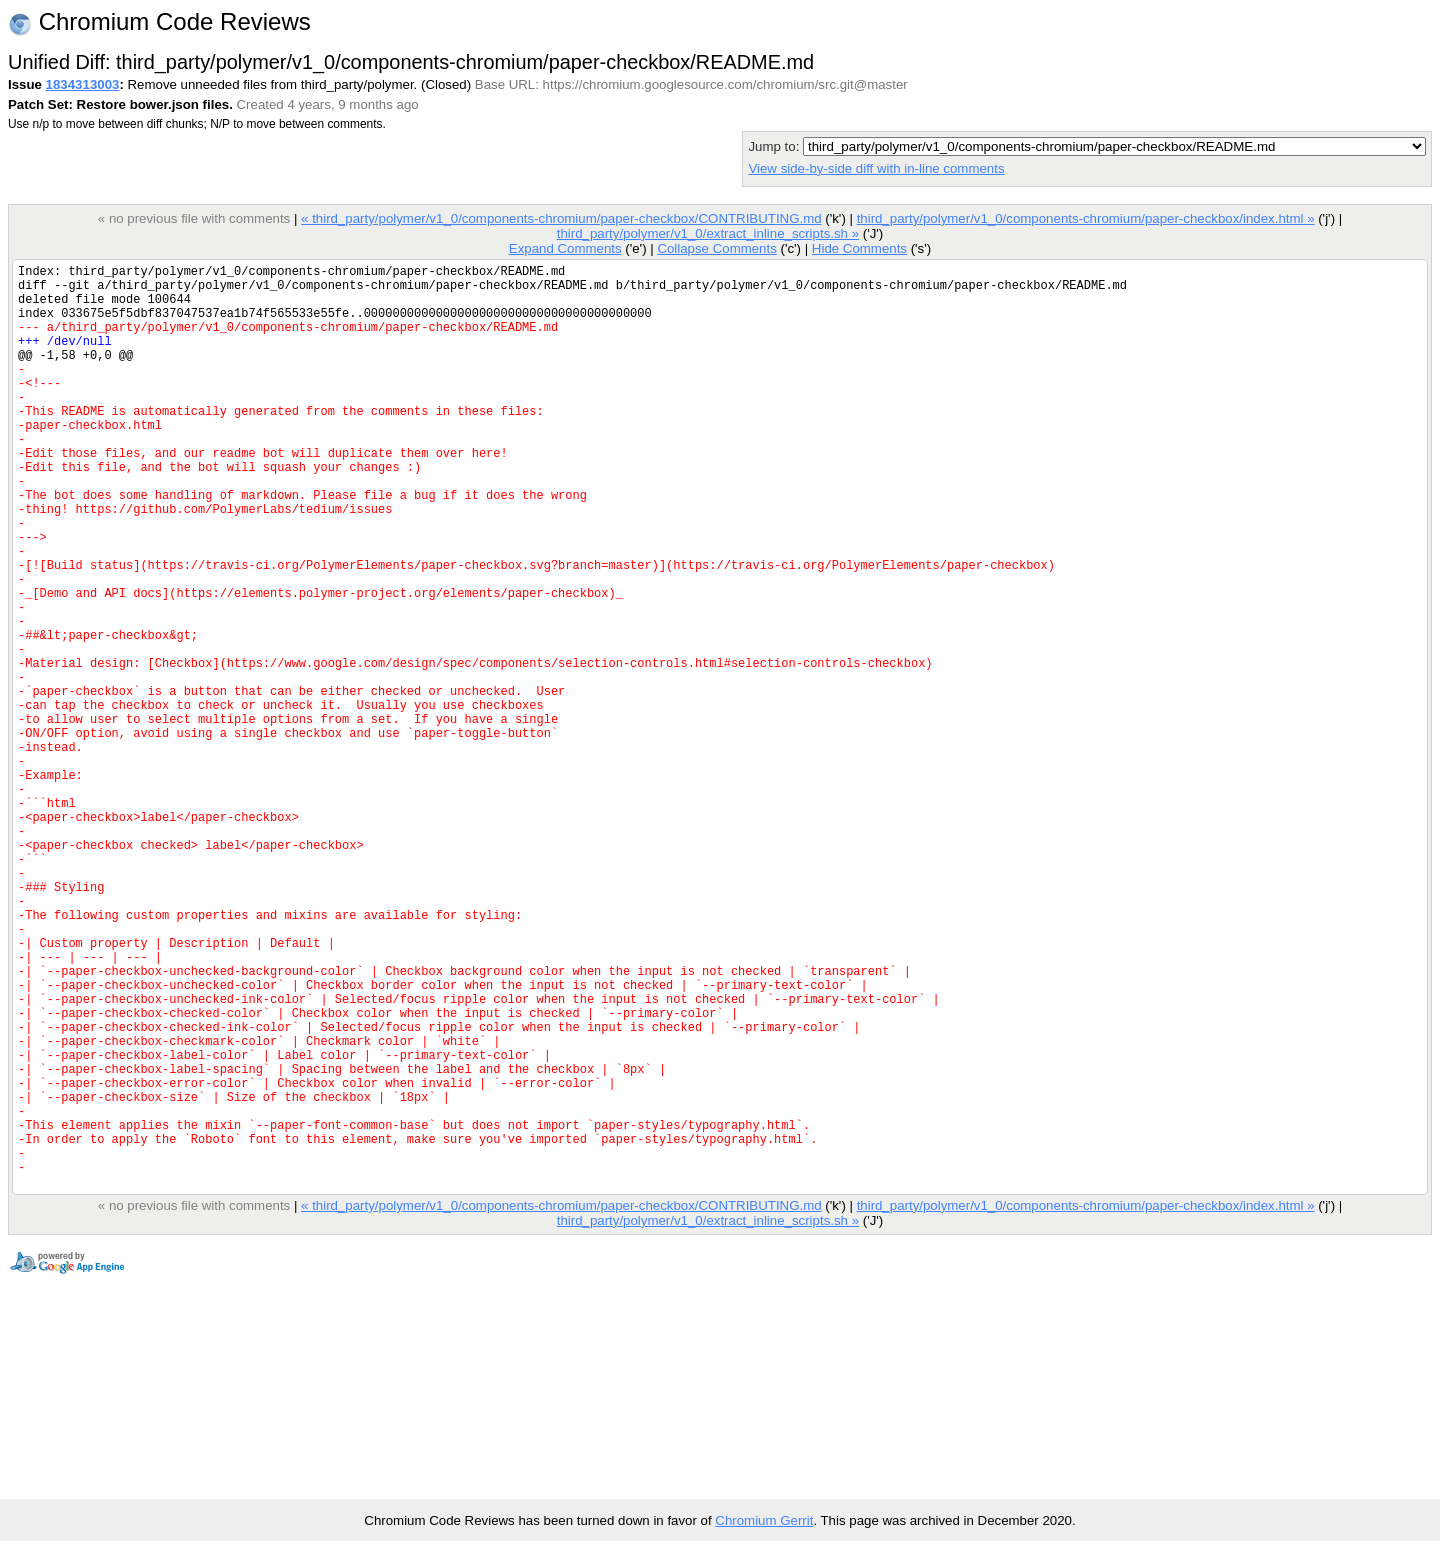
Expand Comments (565, 248)
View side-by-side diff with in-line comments (876, 168)
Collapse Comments (716, 248)
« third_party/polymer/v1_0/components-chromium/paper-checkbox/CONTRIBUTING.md (561, 218)
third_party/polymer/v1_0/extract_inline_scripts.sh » (708, 233)
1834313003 (83, 84)
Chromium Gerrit (764, 1520)
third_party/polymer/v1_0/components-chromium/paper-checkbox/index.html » (1086, 218)
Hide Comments (859, 248)
